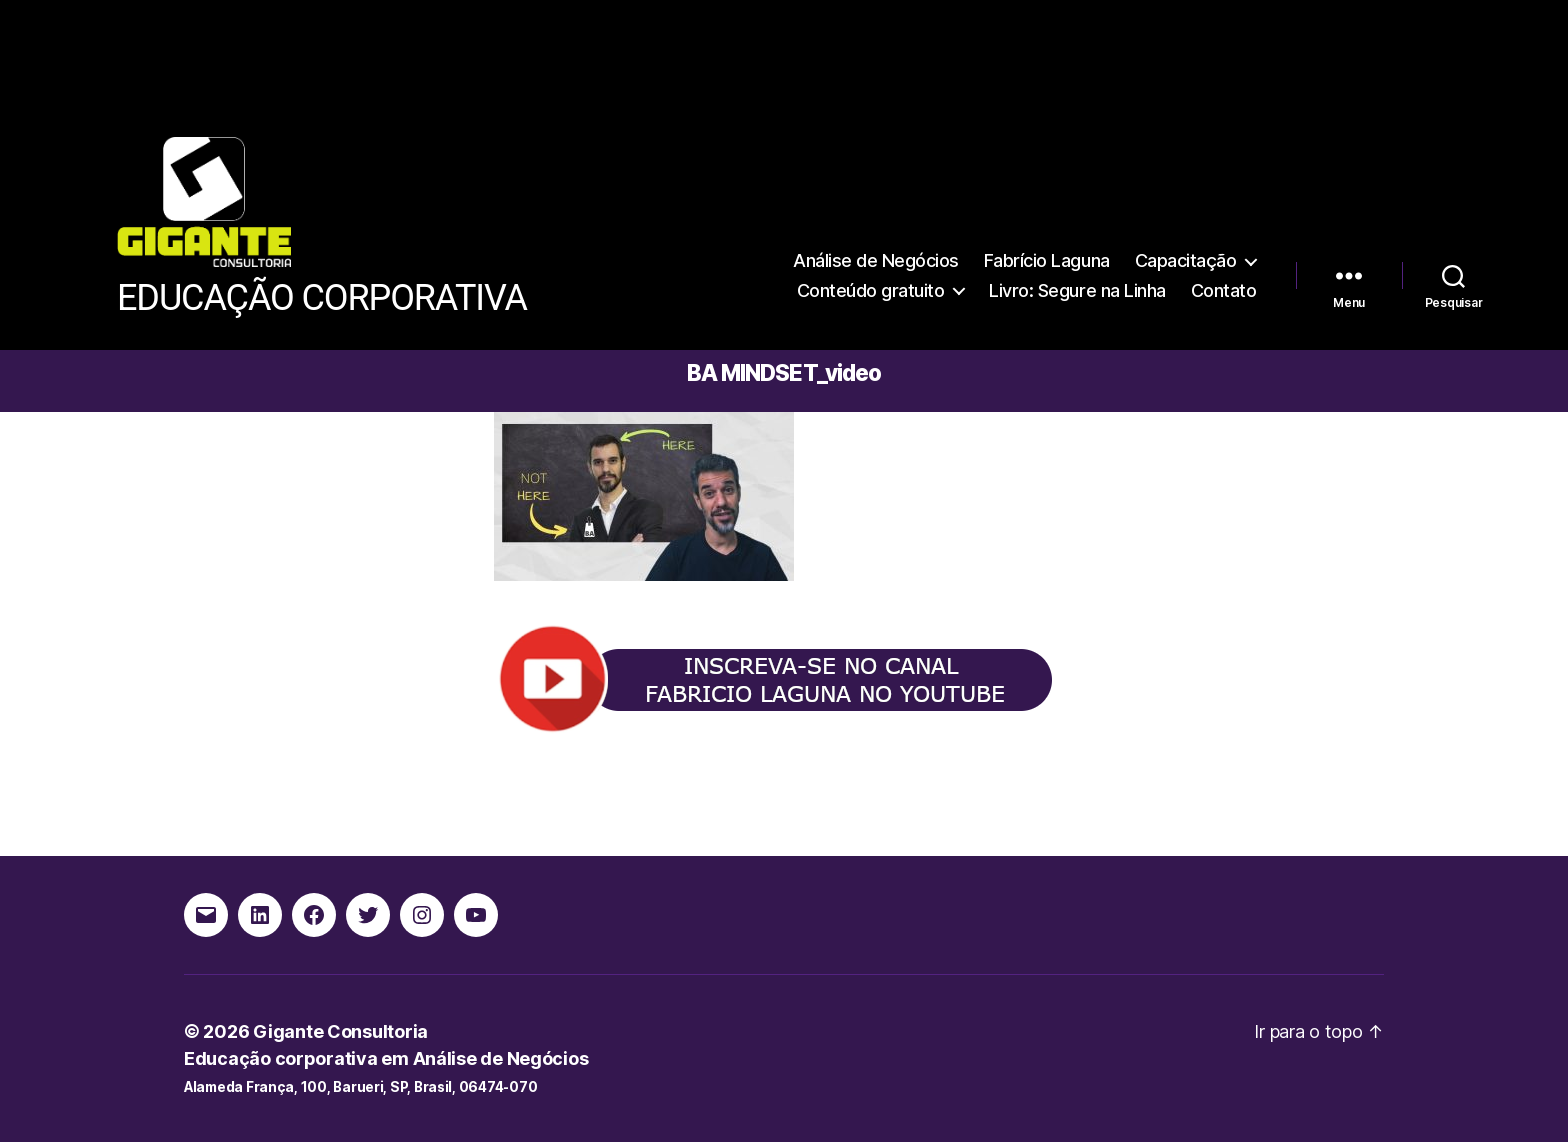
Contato (1224, 290)
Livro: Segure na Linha (1077, 290)
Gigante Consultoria (340, 1031)
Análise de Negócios (876, 260)
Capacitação (1186, 260)
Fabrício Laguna (1047, 260)
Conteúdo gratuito (871, 290)
